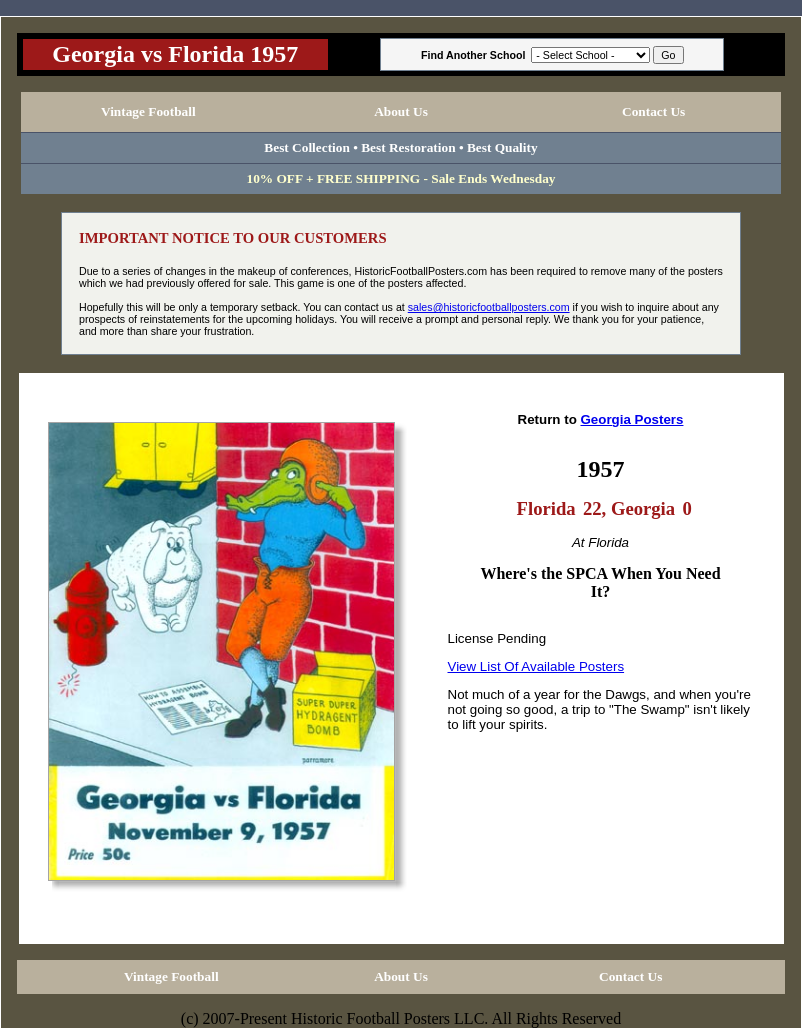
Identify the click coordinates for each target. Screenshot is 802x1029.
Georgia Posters (631, 419)
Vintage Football (148, 111)
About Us (401, 111)
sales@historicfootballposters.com (489, 307)
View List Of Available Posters (536, 666)
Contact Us (653, 111)
